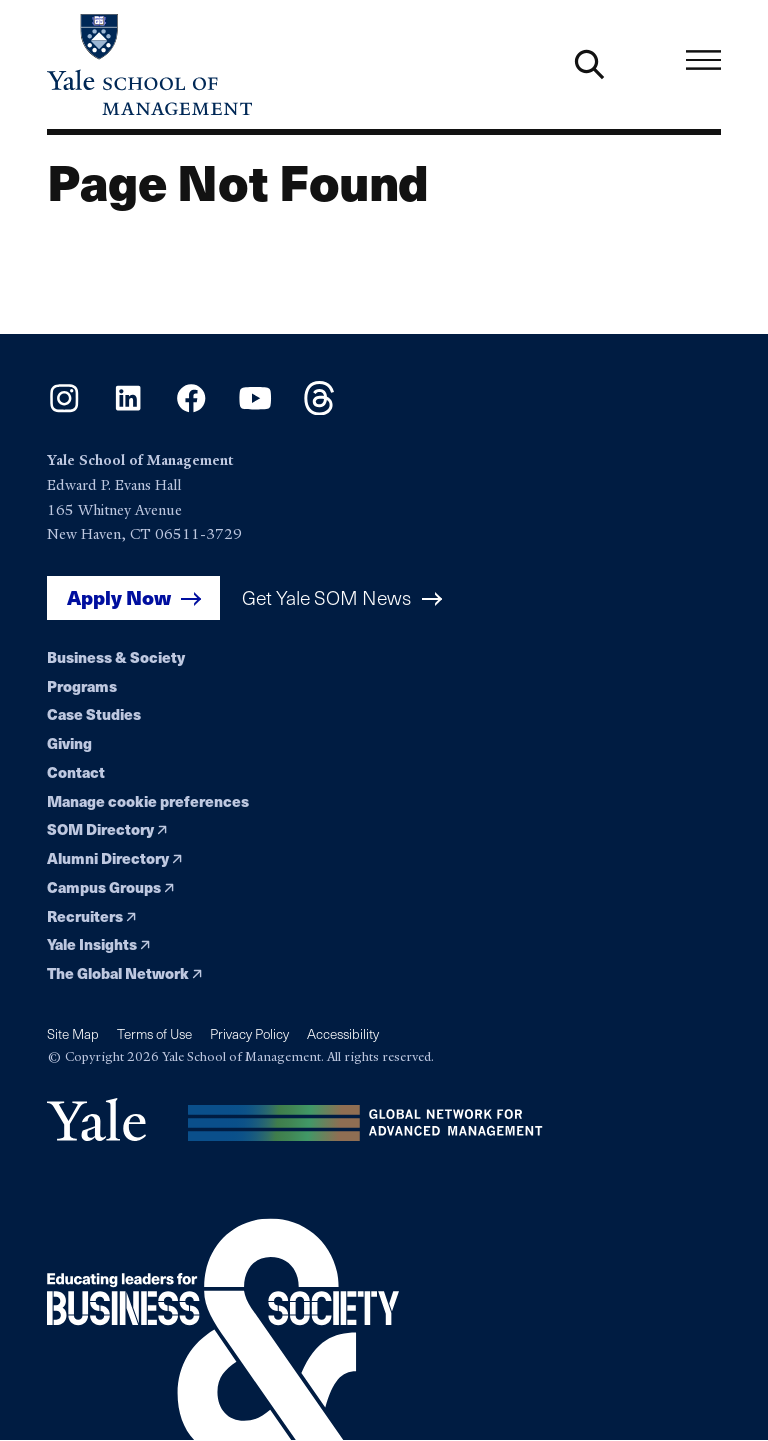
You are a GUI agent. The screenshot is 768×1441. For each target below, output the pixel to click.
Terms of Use (154, 1033)
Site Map (73, 1033)
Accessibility (343, 1033)
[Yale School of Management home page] (215, 64)
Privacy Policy (249, 1033)
